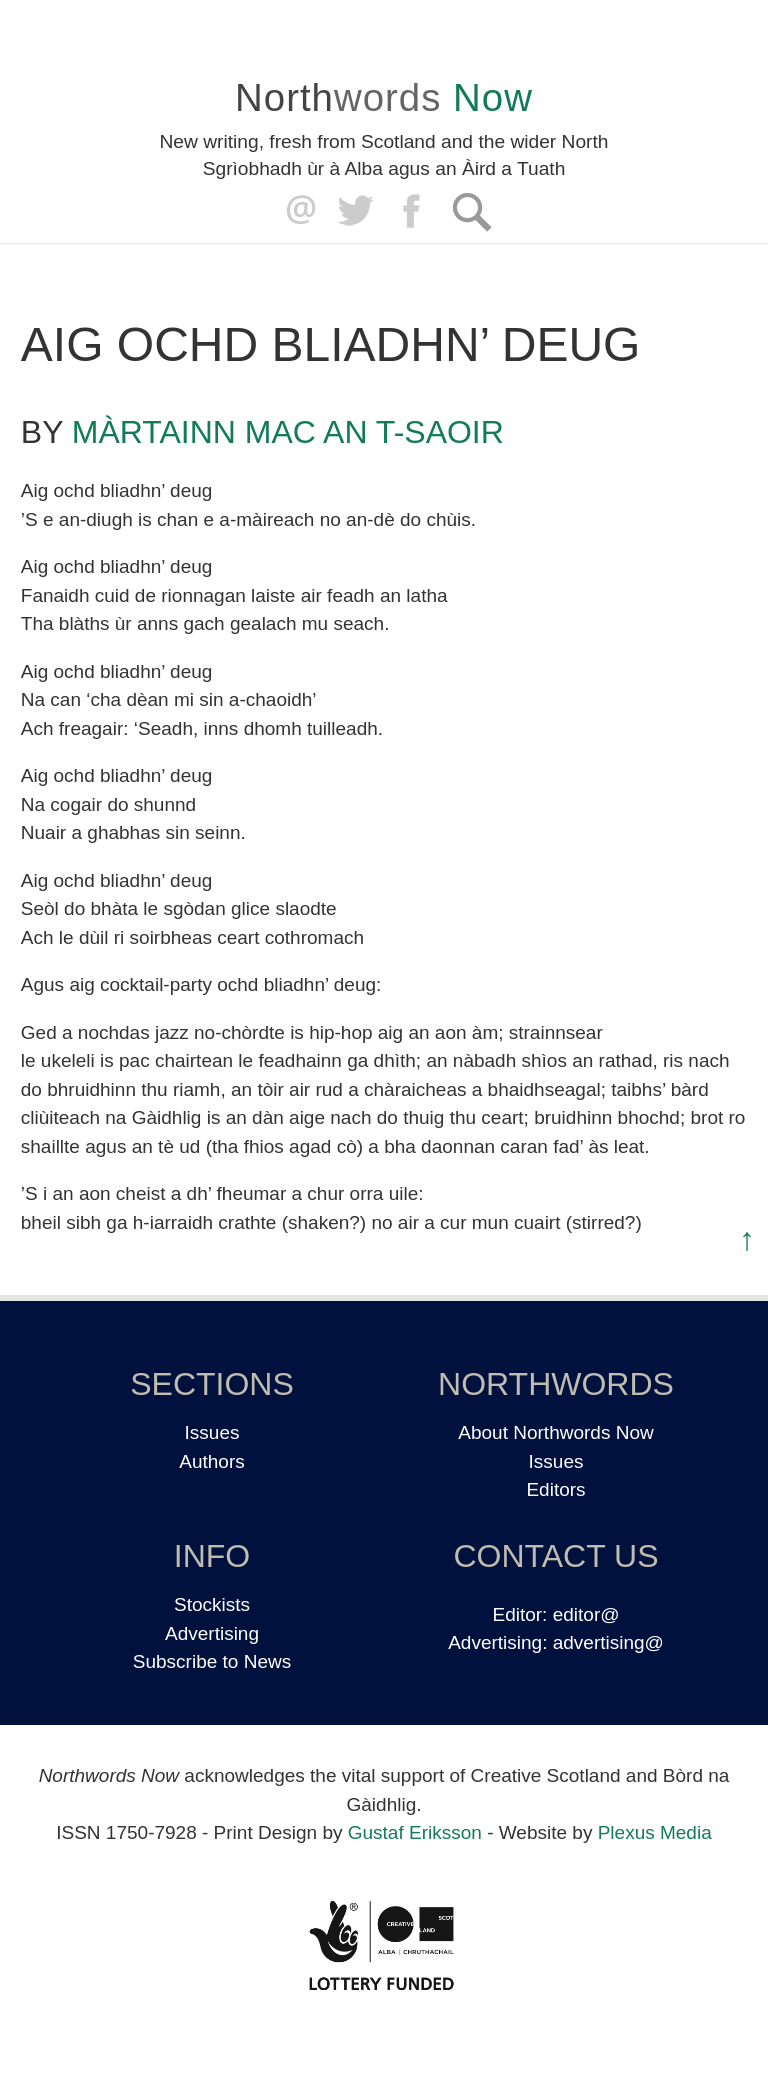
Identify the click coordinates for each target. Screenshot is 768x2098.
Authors (211, 1461)
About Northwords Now (555, 1432)
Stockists (212, 1604)
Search (471, 211)
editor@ (586, 1614)
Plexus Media (655, 1832)
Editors (555, 1489)
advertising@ (608, 1642)
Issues (212, 1432)
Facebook (413, 211)
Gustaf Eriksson (415, 1832)
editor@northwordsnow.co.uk (296, 211)
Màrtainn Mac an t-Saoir (288, 432)
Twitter (354, 211)
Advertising (212, 1633)
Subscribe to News (212, 1661)
